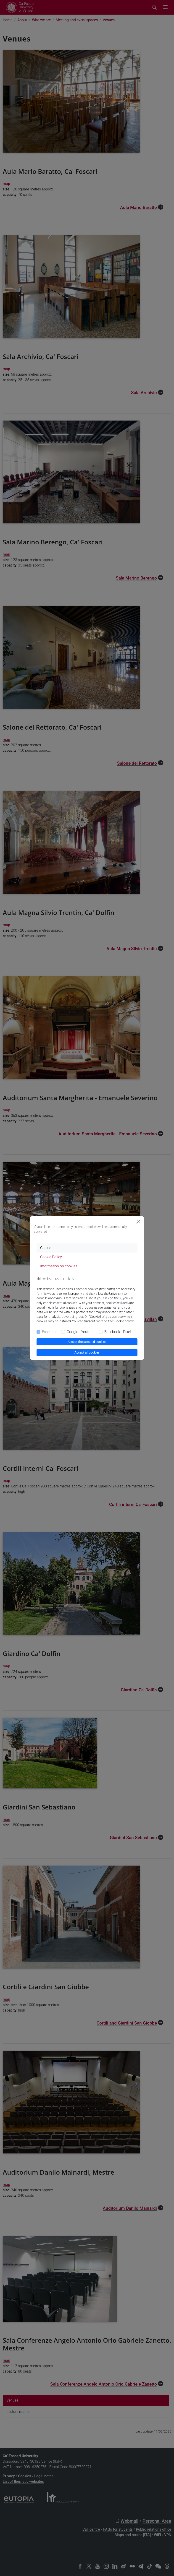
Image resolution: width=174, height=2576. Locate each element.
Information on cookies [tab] (58, 1266)
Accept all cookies (87, 1352)
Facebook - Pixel (117, 1332)
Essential (49, 1332)
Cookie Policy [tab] (51, 1257)
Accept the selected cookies (87, 1342)
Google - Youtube (80, 1332)
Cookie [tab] (45, 1248)
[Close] (138, 1221)
